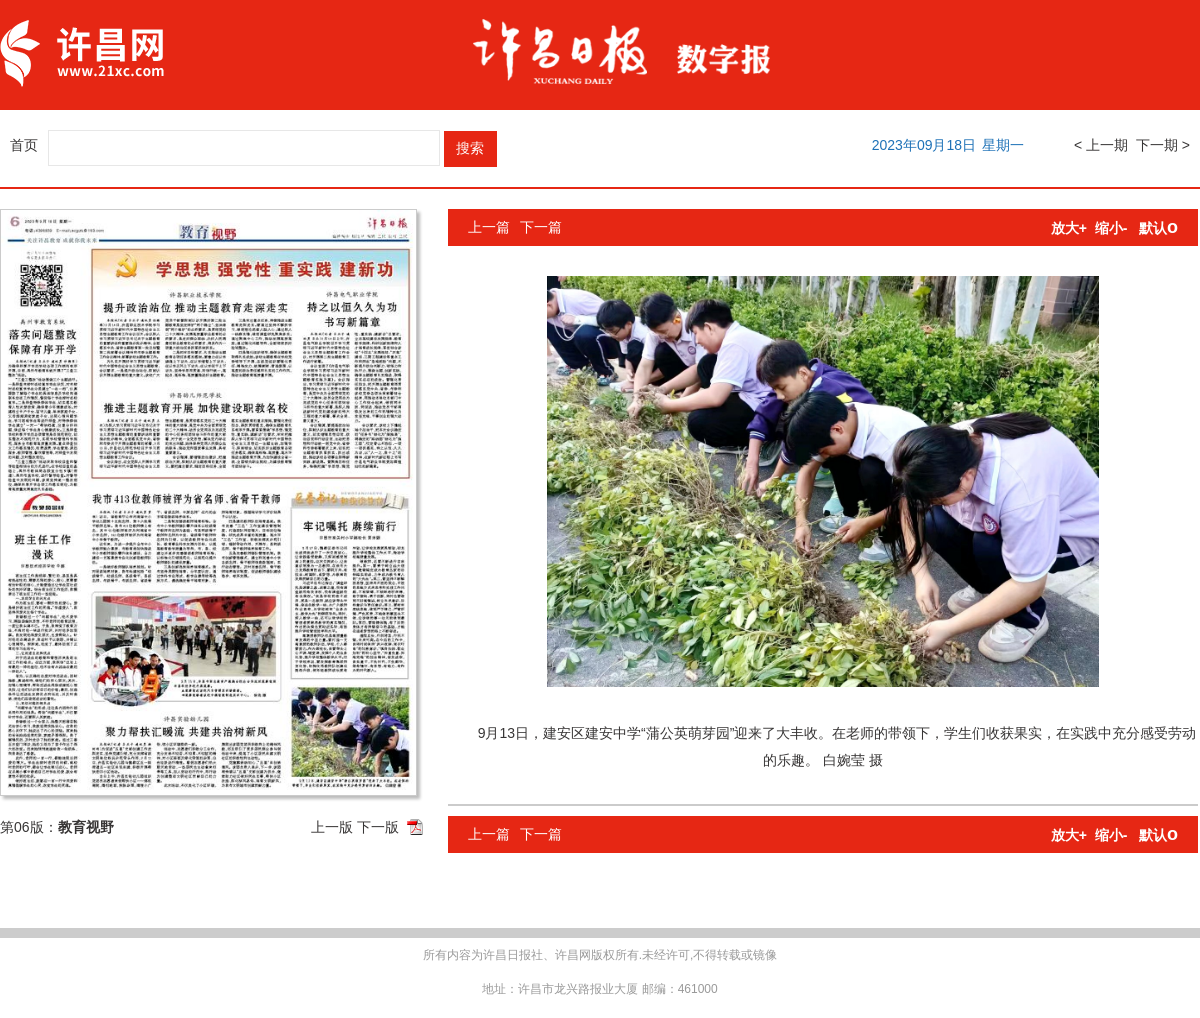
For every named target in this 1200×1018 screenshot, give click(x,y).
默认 (1158, 228)
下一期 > (1163, 145)
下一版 (378, 827)
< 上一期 (1101, 145)
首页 (24, 145)
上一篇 (489, 227)
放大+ (1069, 228)
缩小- (1111, 228)
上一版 (332, 827)
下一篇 (541, 227)
